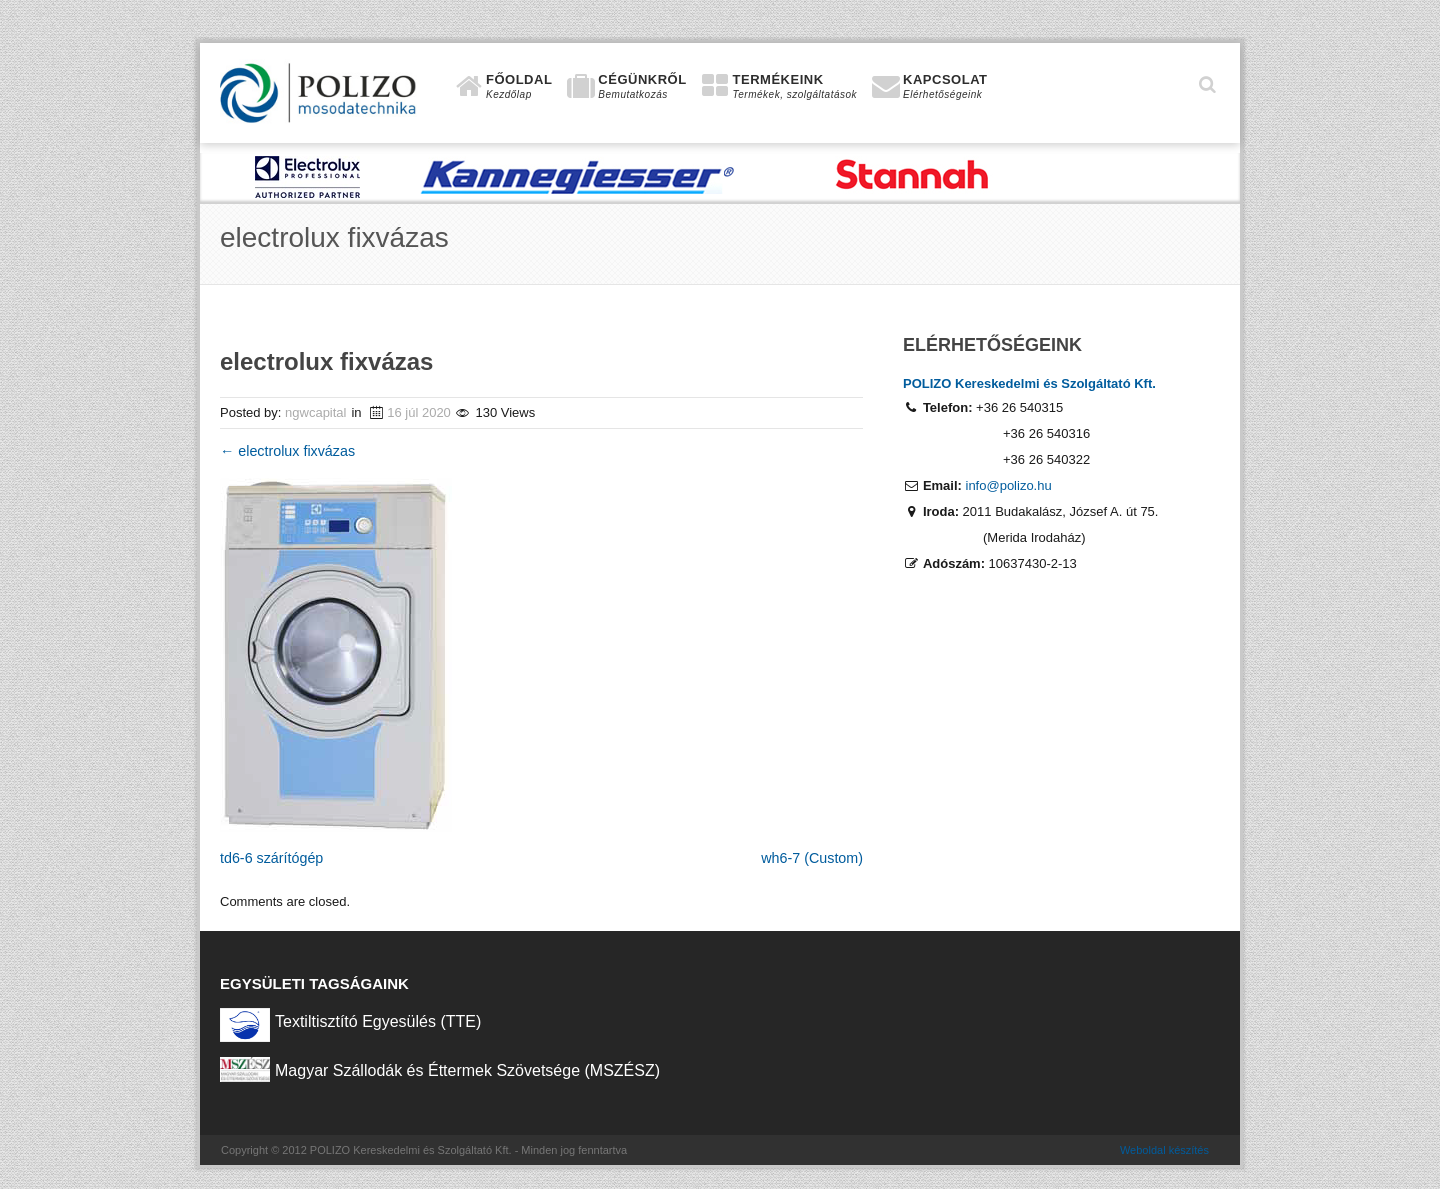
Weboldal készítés (1164, 1150)
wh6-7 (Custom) (812, 858)
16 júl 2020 (419, 412)
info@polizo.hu (1009, 485)
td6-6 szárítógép (271, 858)
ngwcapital (315, 412)
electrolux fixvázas (287, 451)
